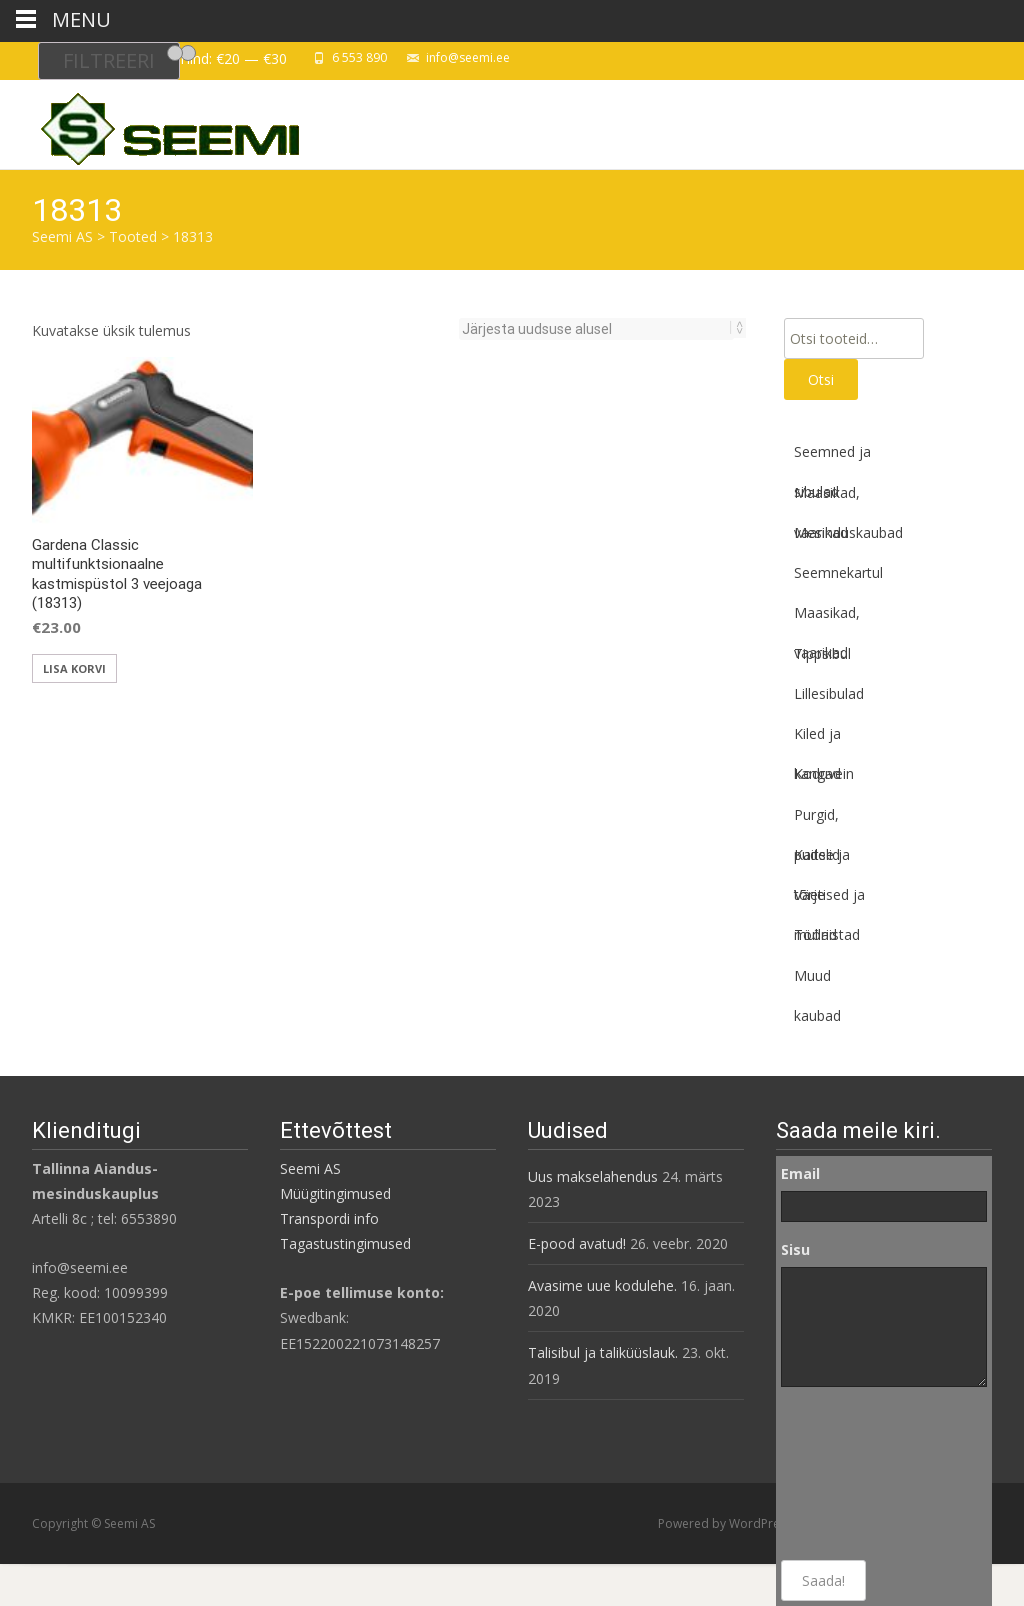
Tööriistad (827, 934)
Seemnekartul (838, 572)
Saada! (823, 1580)
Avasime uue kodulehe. (602, 1285)
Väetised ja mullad (829, 900)
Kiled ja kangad (817, 739)
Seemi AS (310, 1168)
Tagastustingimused (345, 1243)
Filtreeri (109, 60)
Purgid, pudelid (817, 820)
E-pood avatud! (577, 1243)
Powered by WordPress (726, 1523)
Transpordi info (329, 1218)
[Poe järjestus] (596, 329)
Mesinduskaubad (848, 532)
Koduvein (824, 773)
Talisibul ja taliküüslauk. (603, 1352)
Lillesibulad (829, 693)
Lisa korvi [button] (74, 668)
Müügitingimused (335, 1193)
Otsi (821, 379)
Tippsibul (822, 653)
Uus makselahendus (593, 1176)
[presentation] (863, 1474)
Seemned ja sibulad (832, 457)
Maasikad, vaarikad (827, 498)
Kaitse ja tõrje (822, 860)
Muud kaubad (817, 981)
